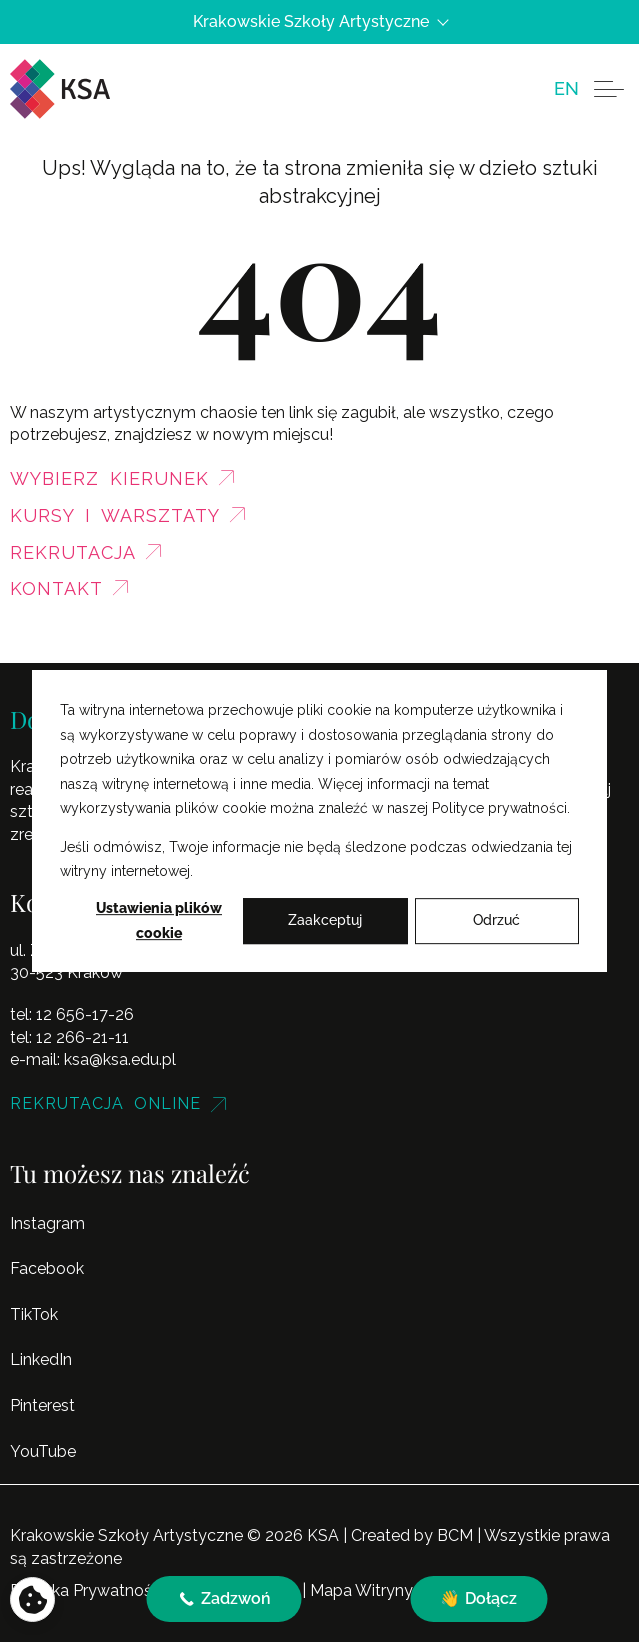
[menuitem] (566, 88)
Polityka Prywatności (87, 1590)
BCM (455, 1535)
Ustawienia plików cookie (159, 920)
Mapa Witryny (361, 1590)
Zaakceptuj (325, 921)
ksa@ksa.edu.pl (120, 1059)
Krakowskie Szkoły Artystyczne (320, 22)
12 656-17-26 (85, 1014)
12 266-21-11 (82, 1037)
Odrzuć (496, 921)
